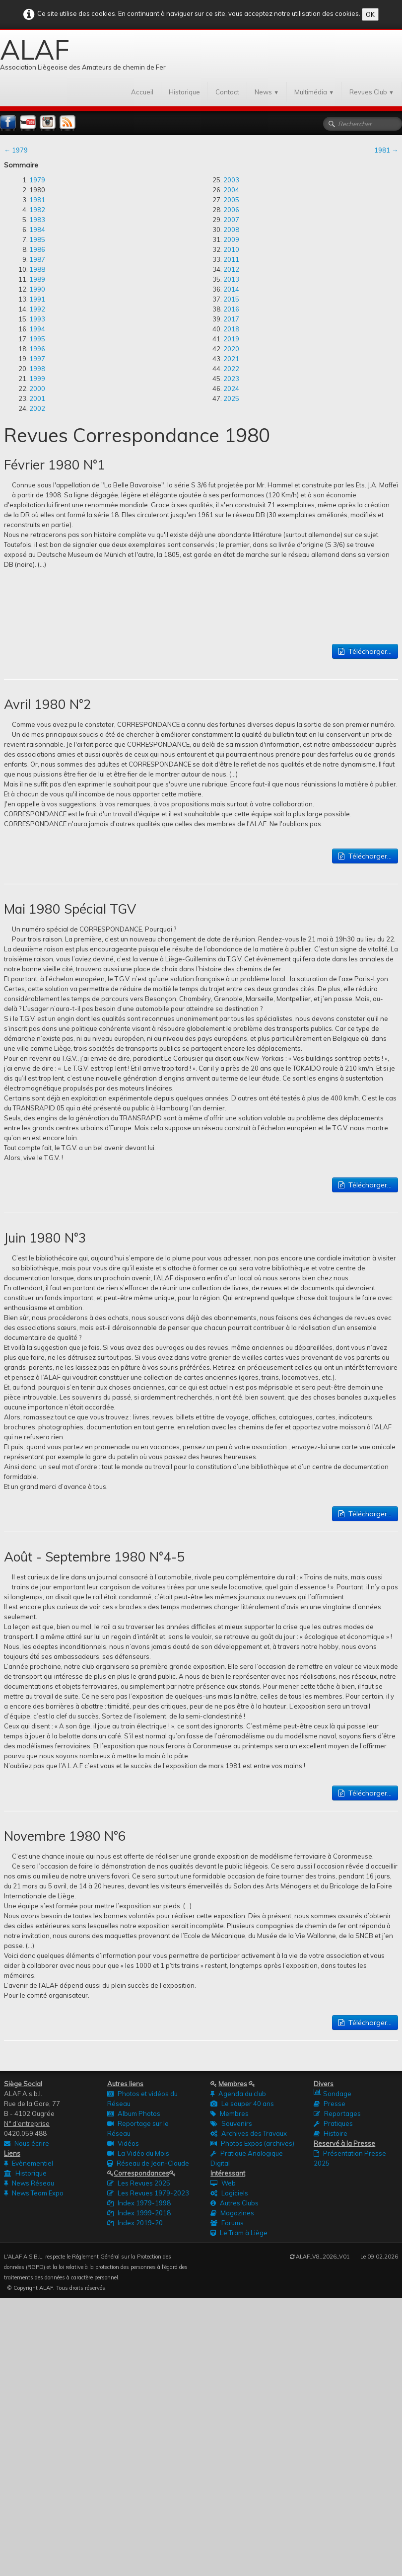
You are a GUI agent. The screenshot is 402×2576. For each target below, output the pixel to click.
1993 (37, 319)
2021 (231, 359)
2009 (231, 239)
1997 (37, 359)
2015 (231, 299)
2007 (231, 220)
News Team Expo (34, 2193)
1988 (37, 269)
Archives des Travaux (248, 2133)
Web (223, 2183)
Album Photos (133, 2113)
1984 (37, 230)
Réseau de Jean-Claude (148, 2163)
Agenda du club (238, 2094)
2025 (231, 398)
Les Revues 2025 (138, 2183)
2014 (231, 289)
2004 (231, 190)
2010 (231, 249)
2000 (37, 388)
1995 (37, 339)
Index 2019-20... (137, 2223)
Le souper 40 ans (242, 2104)
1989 (37, 279)
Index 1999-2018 (139, 2213)
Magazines (232, 2213)
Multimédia (314, 92)
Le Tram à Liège (239, 2233)
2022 (231, 369)
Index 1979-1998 (139, 2203)
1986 (37, 249)
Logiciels (229, 2193)
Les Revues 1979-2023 (148, 2193)
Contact (227, 92)
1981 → (386, 150)
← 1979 (16, 150)
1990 (37, 289)
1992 (37, 309)
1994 (37, 329)
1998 (37, 369)
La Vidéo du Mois (138, 2153)
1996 (37, 349)
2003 (231, 180)
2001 (37, 398)
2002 (37, 408)
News (267, 92)
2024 (231, 388)
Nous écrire (26, 2143)
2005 (231, 200)
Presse (329, 2104)
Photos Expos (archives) (252, 2143)
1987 (37, 259)
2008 (231, 230)
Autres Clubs (234, 2203)
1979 (37, 180)
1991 (37, 299)
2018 (231, 329)
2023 (231, 379)
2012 (231, 269)
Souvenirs (231, 2123)
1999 (37, 379)
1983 (37, 220)
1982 (37, 210)
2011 (231, 259)
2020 (231, 349)
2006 (231, 210)
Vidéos (123, 2143)
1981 (37, 200)
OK (370, 14)
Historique (184, 92)
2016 (231, 309)
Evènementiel (28, 2163)
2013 (231, 279)
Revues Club (371, 92)
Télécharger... (365, 651)
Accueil (142, 92)
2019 (231, 339)
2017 (231, 319)
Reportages (337, 2113)
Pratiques (333, 2123)
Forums (227, 2223)
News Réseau (29, 2183)
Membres (229, 2113)
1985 (37, 239)
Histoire (330, 2133)
